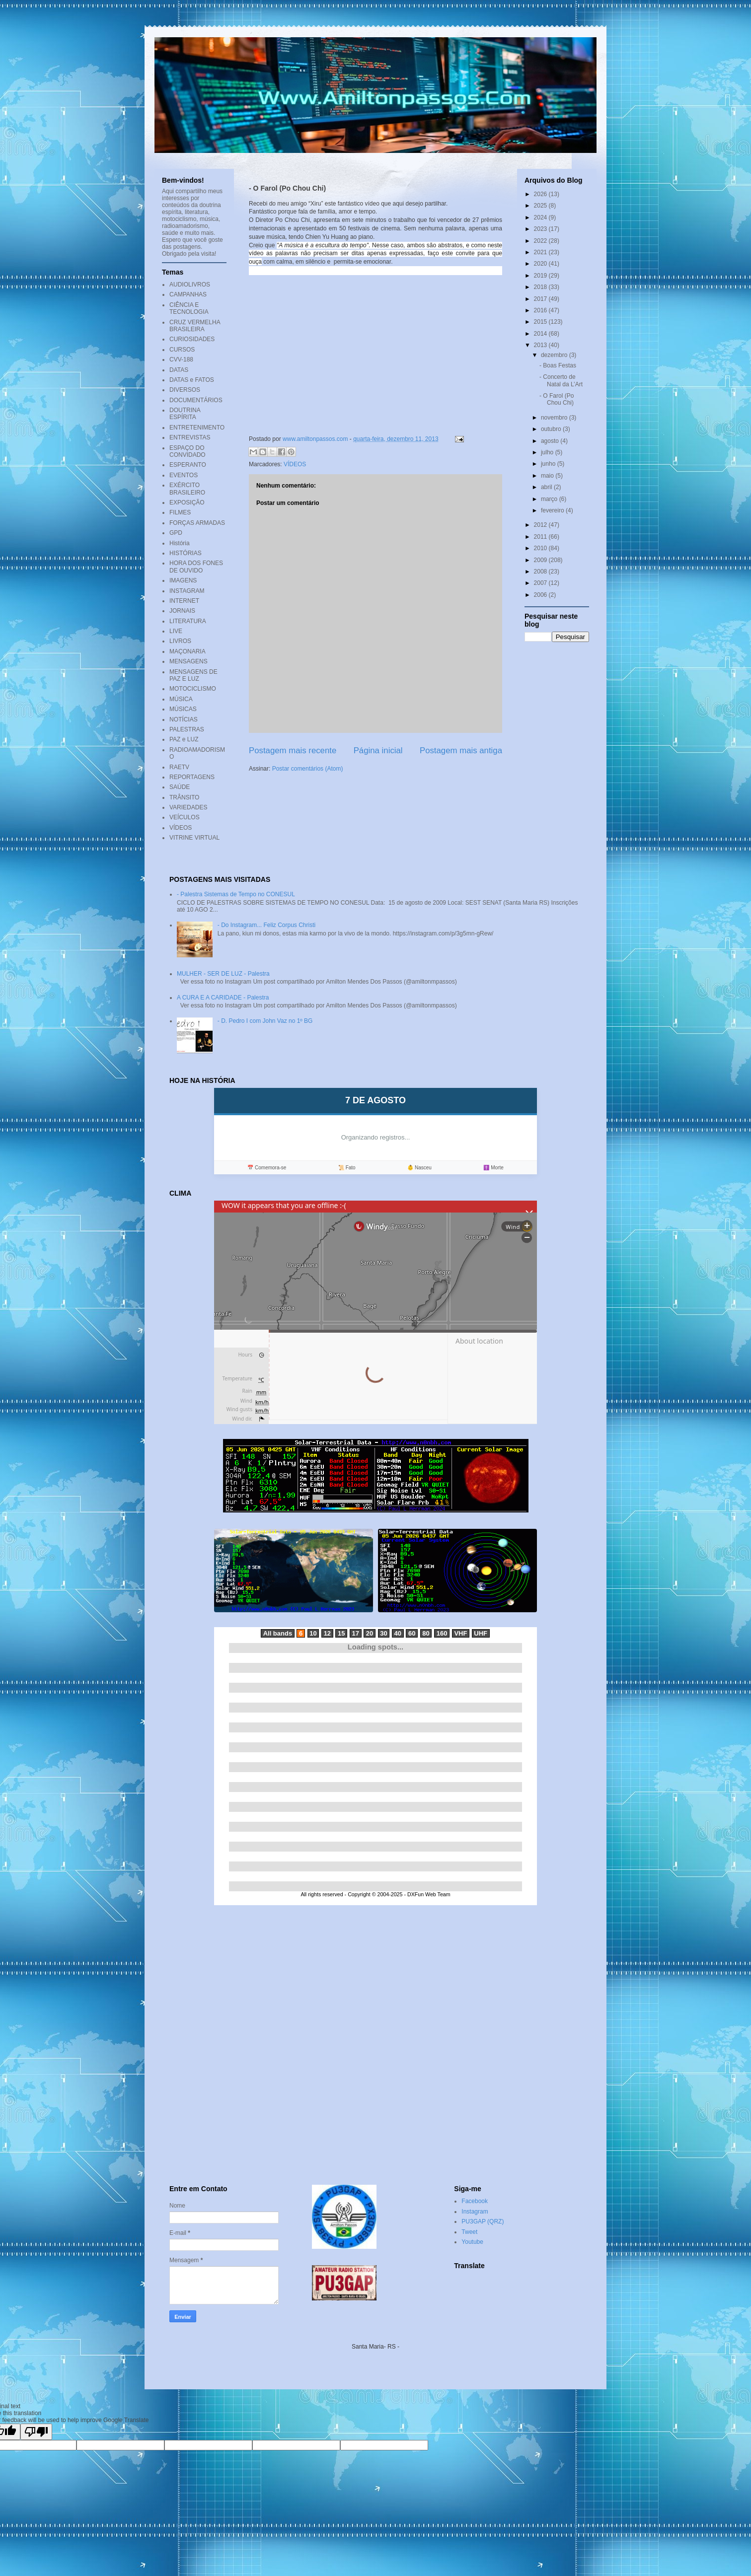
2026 (541, 194)
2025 (541, 205)
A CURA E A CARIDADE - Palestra (223, 997)
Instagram (474, 2211)
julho (548, 452)
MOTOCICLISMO (192, 688)
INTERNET (184, 600)
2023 (541, 228)
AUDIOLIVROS (189, 284)
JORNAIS (182, 610)
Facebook (474, 2201)
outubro (552, 429)
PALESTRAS (186, 729)
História (179, 543)
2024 (541, 217)
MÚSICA (181, 699)
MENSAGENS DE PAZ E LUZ (193, 675)
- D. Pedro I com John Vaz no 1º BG (265, 1020)
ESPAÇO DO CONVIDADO (187, 451)
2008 (541, 571)
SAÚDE (179, 787)
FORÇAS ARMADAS (197, 522)
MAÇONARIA (187, 651)
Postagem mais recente (292, 750)
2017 (541, 298)
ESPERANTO (187, 464)
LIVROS (180, 641)
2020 (541, 263)
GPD (175, 532)
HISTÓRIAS (185, 553)
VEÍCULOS (184, 817)
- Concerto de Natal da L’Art (561, 380)
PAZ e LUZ (183, 739)
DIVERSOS (184, 389)
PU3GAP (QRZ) (482, 2221)
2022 (541, 240)
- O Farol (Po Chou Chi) (556, 399)
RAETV (179, 767)
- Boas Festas (557, 365)
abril (547, 487)
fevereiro (553, 510)
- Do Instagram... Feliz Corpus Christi (266, 925)
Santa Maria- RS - (375, 2346)
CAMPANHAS (188, 294)
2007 (541, 582)
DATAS (178, 369)
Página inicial (378, 750)
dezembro (555, 355)
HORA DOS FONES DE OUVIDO (196, 566)
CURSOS (182, 349)
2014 (541, 333)
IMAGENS (183, 580)
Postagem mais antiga (461, 750)
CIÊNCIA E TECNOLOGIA (189, 308)
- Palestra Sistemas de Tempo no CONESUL (236, 894)
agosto (550, 440)
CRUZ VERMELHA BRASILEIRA (194, 326)
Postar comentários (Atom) (307, 768)
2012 (541, 524)
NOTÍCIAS (183, 719)
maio (548, 475)
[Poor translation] (36, 2432)
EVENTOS (183, 475)
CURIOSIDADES (192, 339)
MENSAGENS (188, 661)
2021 (541, 252)
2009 (541, 560)
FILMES (180, 512)
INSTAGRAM (186, 590)
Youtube (472, 2241)
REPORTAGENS (192, 777)
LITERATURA (187, 621)
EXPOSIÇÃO (187, 502)
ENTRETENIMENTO (197, 427)
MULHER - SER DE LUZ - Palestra (223, 973)
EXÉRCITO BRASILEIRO (187, 489)
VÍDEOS (295, 464)
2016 (541, 310)
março (550, 499)
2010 (541, 548)
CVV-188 (181, 359)
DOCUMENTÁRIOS (196, 400)
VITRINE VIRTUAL (194, 837)
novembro (555, 417)
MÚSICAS (183, 709)
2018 (541, 287)
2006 (541, 594)
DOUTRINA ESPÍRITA (184, 414)
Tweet (469, 2231)
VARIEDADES (188, 807)
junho (549, 463)
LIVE (175, 631)
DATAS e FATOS (191, 379)
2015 (541, 321)
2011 (541, 536)
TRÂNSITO (184, 797)
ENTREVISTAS (189, 437)
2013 (541, 345)
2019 (541, 275)
